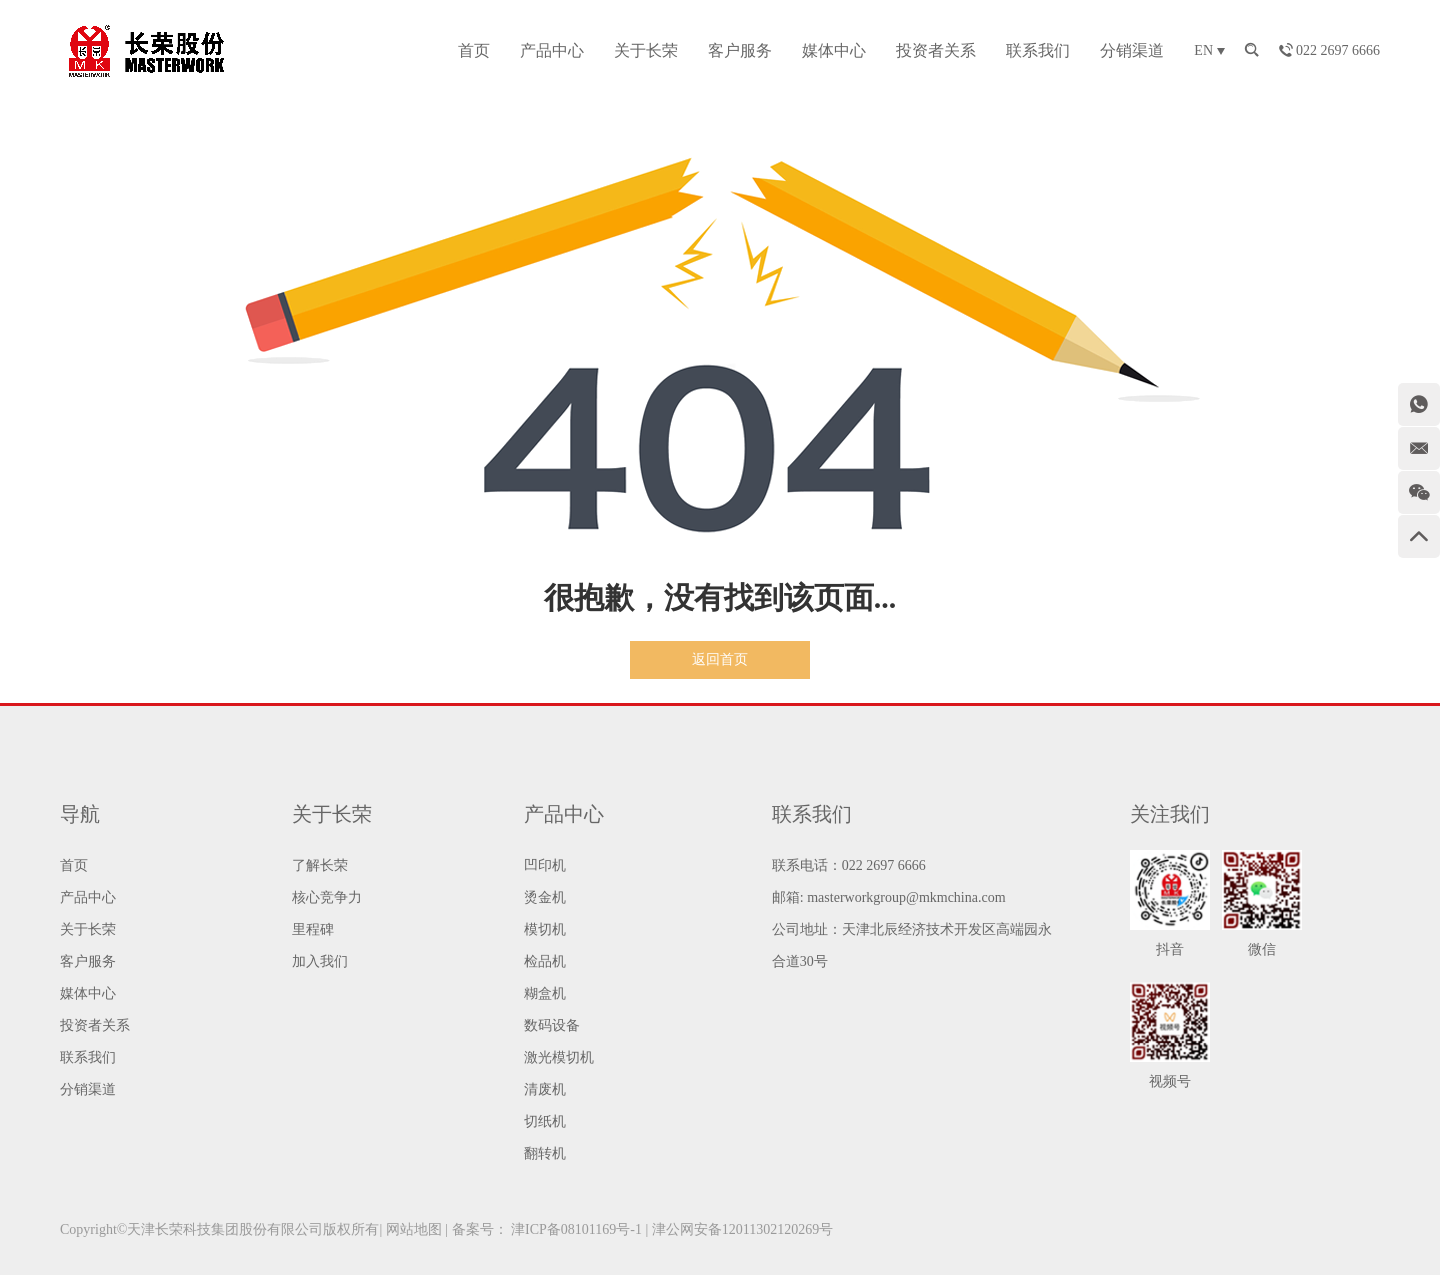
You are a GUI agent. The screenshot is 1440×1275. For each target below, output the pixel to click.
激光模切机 (559, 1057)
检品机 (545, 961)
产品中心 (552, 50)
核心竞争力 (327, 897)
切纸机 (545, 1121)
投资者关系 (936, 50)
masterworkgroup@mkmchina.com (906, 897)
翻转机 (545, 1153)
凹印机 (545, 865)
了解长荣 (320, 865)
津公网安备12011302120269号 (742, 1229)
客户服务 (740, 50)
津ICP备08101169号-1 (576, 1229)
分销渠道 (1132, 50)
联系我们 (1038, 50)
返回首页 (720, 659)
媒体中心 (834, 50)
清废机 (545, 1089)
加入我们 (320, 961)
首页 (474, 50)
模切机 (545, 929)
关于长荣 (646, 50)
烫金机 (545, 897)
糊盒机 (545, 993)
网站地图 (414, 1229)
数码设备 (552, 1025)
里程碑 (313, 929)
